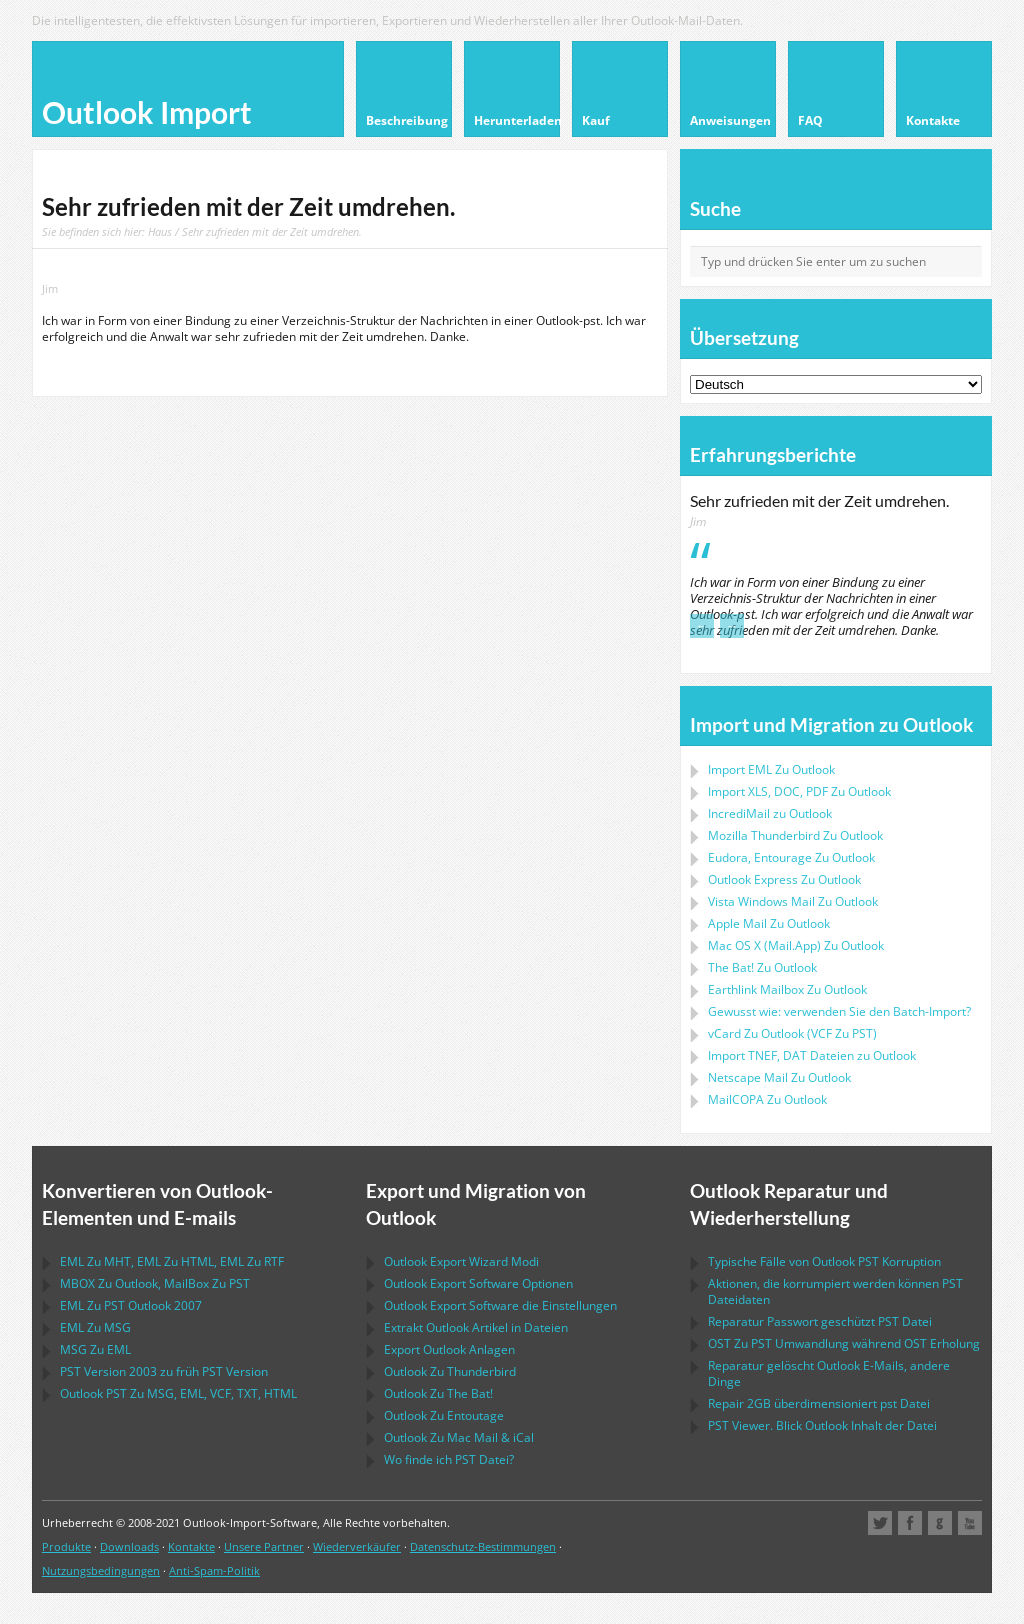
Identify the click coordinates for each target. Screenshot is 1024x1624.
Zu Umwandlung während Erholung (844, 1343)
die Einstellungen (500, 1305)
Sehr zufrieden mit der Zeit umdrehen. (819, 501)
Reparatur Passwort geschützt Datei (820, 1321)
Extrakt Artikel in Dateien (476, 1327)
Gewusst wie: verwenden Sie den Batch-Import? (839, 1011)
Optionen (478, 1283)
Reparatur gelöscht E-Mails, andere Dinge (829, 1373)
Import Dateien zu (812, 1055)
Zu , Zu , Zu (172, 1261)
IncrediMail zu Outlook (770, 813)
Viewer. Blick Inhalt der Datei (822, 1425)
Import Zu (771, 769)
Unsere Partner (264, 1546)
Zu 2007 (131, 1305)
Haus (160, 231)
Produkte (66, 1546)
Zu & (459, 1437)
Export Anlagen (449, 1349)
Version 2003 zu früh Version (164, 1371)
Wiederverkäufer (357, 1546)
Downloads (129, 1546)
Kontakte (191, 1546)
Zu (795, 835)
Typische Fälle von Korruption (824, 1261)
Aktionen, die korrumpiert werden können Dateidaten (835, 1291)
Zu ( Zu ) (792, 1033)
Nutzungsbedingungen (101, 1570)
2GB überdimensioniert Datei (819, 1403)
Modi (461, 1261)
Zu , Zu (155, 1283)
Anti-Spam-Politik (214, 1570)
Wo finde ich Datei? (449, 1459)
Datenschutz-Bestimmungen (483, 1546)
